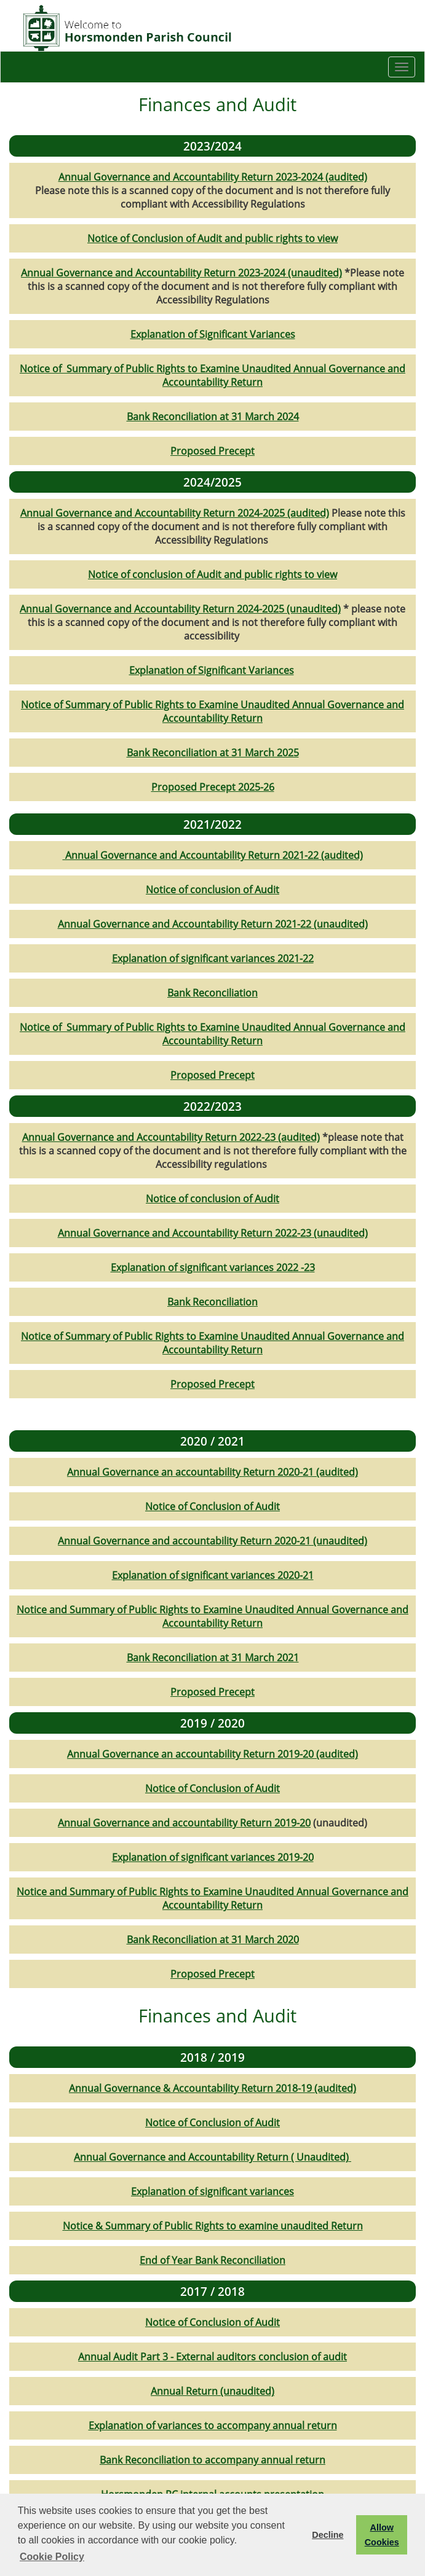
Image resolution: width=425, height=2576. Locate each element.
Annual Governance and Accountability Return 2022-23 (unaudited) (213, 1233)
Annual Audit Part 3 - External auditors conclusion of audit (212, 2356)
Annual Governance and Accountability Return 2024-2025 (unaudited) (180, 609)
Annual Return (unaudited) (212, 2391)
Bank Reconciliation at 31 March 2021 (213, 1657)
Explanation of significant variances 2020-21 (213, 1575)
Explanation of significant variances (212, 2191)
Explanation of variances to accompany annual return (213, 2425)
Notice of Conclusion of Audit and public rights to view (212, 238)
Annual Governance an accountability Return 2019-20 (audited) (212, 1754)
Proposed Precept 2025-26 (212, 787)
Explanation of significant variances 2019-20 (213, 1857)
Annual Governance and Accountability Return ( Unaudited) (212, 2157)
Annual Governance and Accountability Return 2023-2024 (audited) (212, 177)
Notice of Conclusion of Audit (212, 1506)
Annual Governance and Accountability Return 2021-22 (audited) (213, 855)
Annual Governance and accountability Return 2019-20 (184, 1823)
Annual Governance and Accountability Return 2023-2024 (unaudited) (181, 273)
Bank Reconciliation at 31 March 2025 (213, 752)
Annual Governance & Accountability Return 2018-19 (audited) (212, 2088)
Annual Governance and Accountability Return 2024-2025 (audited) (174, 513)
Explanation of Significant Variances (212, 334)
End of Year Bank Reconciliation (212, 2260)
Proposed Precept (212, 451)
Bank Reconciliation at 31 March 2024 (213, 416)
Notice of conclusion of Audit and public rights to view (212, 574)
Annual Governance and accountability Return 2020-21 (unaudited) (212, 1541)
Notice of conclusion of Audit (212, 889)
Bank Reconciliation (212, 993)
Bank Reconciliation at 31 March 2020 (213, 1939)
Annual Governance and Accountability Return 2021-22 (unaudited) (213, 924)
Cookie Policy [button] (52, 2556)
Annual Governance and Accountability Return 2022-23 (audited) (171, 1137)
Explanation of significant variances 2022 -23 (213, 1267)
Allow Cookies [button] (382, 2535)
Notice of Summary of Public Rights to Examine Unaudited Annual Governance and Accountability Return (212, 375)
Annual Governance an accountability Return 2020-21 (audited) (212, 1472)
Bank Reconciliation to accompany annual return (212, 2460)
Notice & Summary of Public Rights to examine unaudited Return (213, 2226)
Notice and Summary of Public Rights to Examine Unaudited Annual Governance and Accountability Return (212, 1616)
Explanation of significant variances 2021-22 (213, 958)
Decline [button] (327, 2535)
